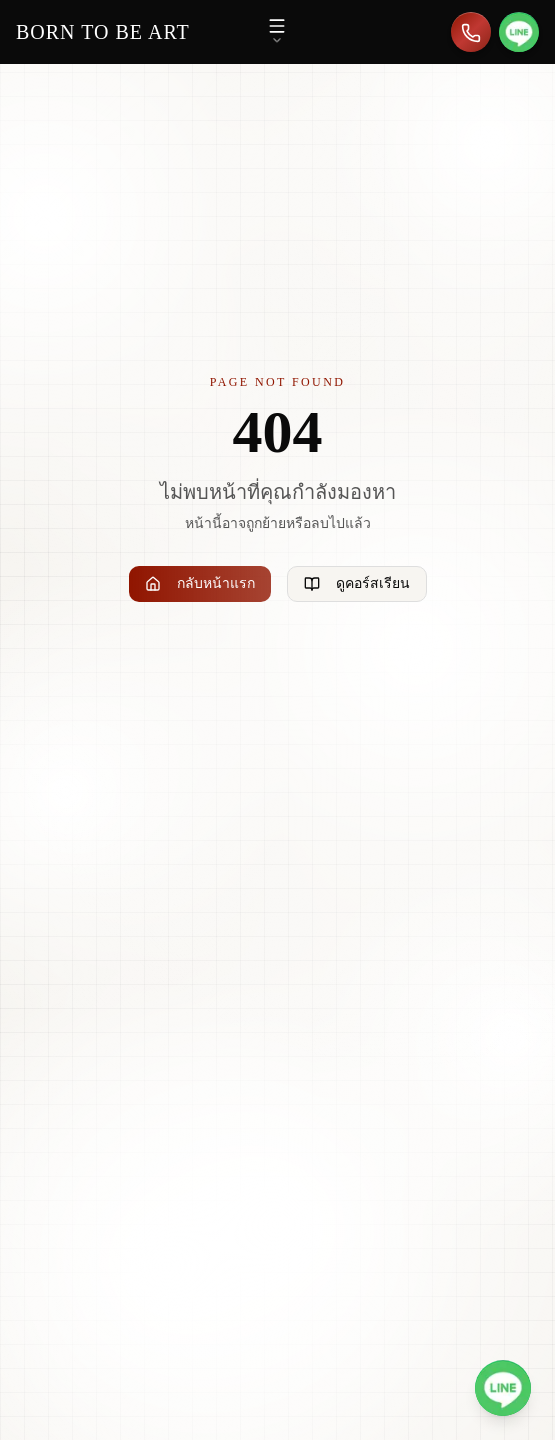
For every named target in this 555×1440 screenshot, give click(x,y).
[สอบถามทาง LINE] (519, 32)
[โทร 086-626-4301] (471, 32)
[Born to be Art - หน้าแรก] (103, 32)
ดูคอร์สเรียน (357, 584)
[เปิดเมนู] (277, 32)
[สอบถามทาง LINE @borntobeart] (503, 1388)
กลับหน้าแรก (200, 584)
